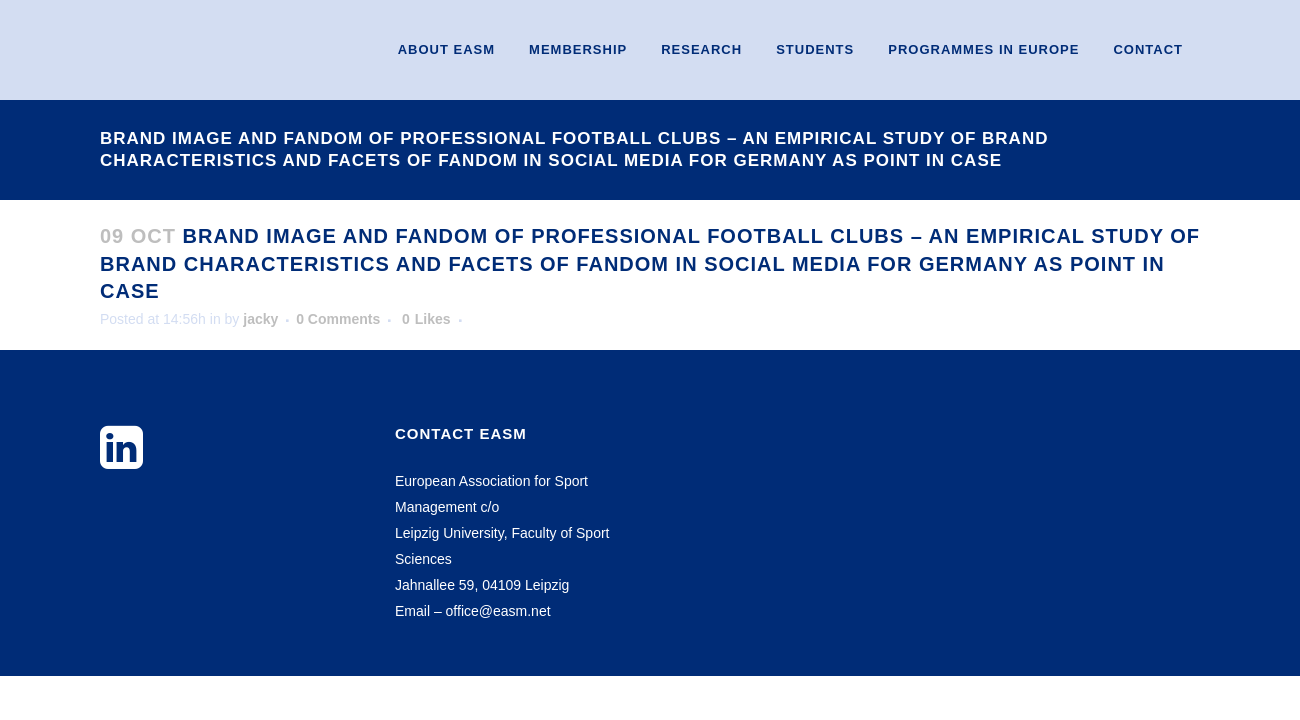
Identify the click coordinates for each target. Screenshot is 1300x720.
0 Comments (338, 319)
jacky (260, 319)
